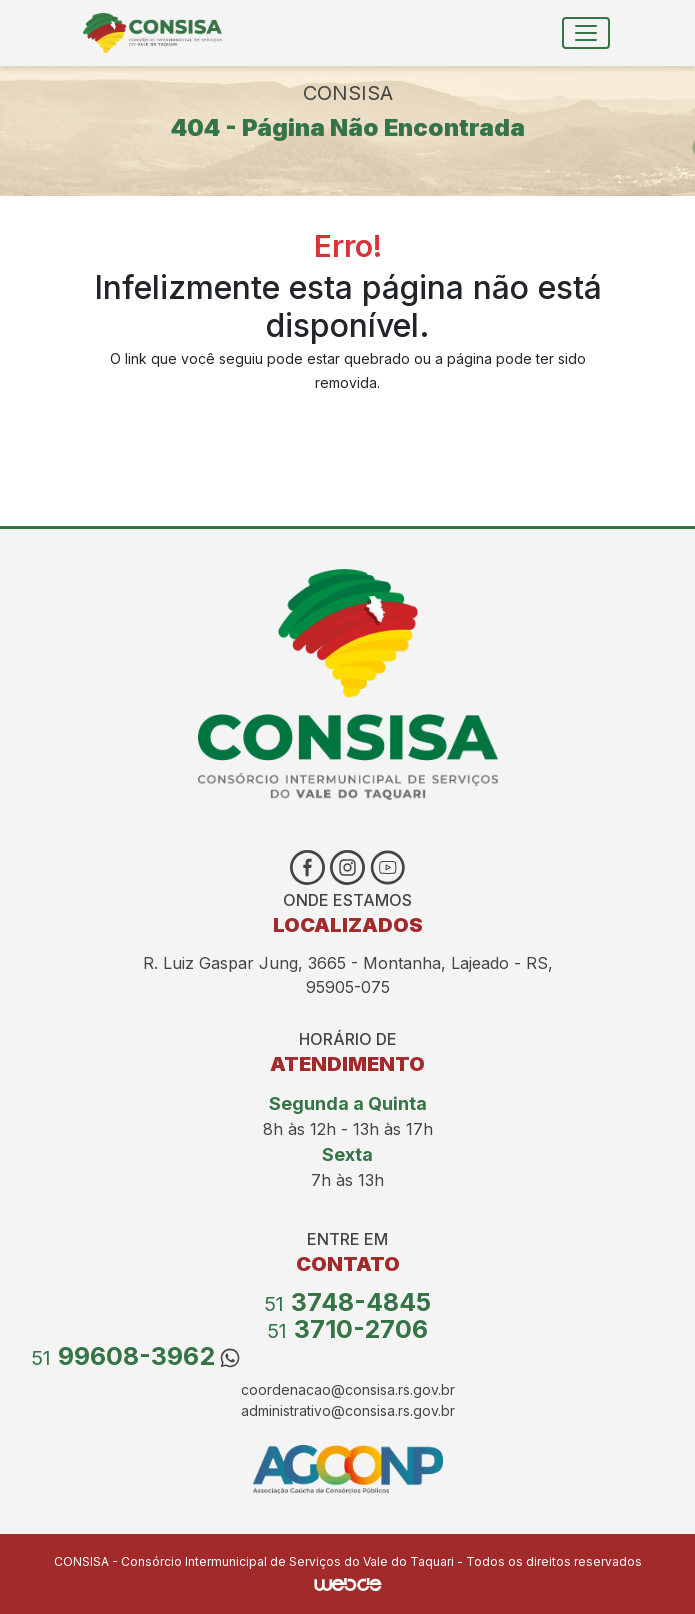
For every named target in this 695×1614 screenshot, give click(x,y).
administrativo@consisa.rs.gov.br (348, 1410)
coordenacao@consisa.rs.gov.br (348, 1389)
